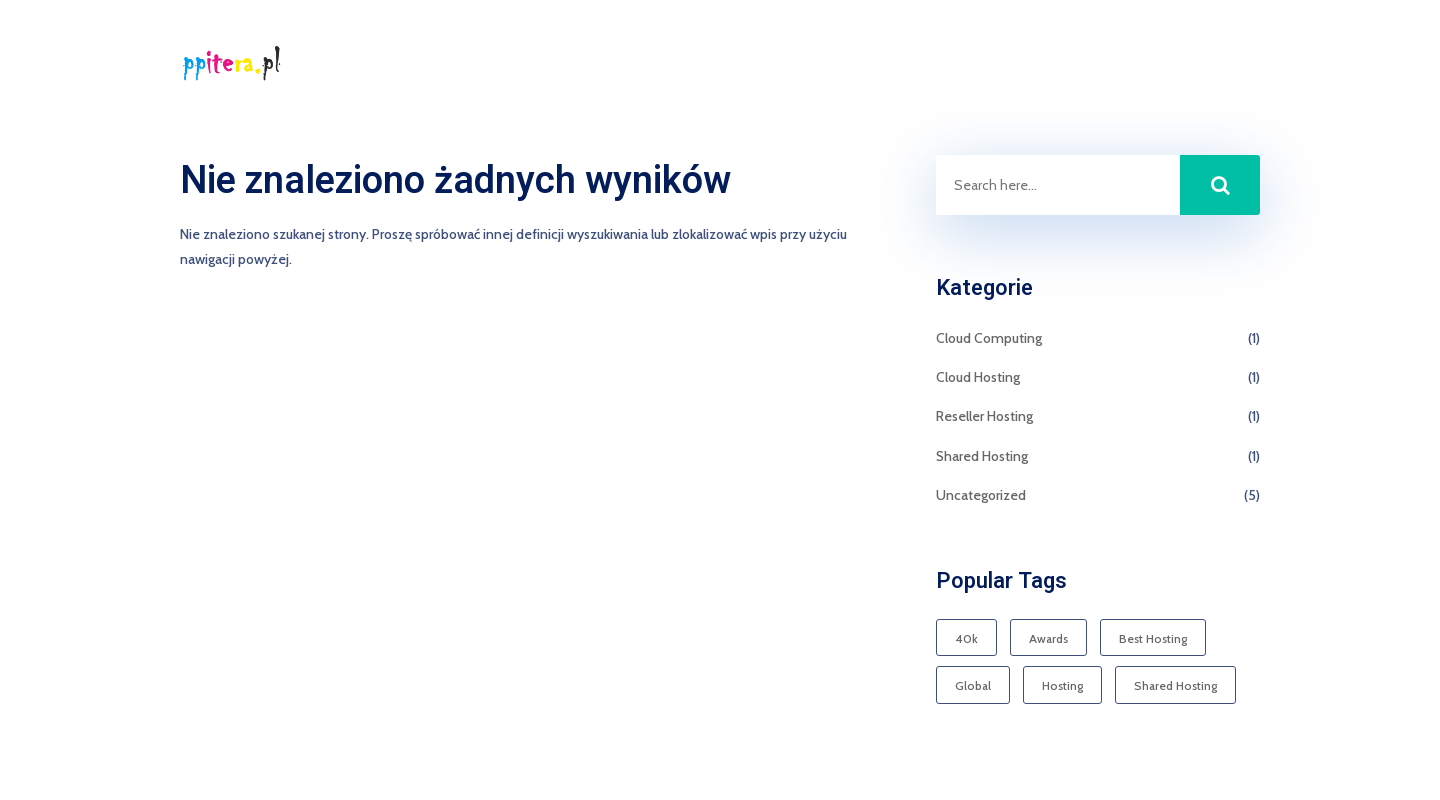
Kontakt (1235, 65)
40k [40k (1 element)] (966, 638)
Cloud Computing (989, 338)
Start (1159, 65)
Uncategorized (981, 495)
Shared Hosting (982, 456)
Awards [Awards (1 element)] (1048, 638)
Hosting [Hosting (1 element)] (1062, 685)
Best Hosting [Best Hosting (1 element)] (1153, 638)
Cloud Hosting (978, 377)
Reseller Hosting (984, 416)
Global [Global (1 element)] (973, 685)
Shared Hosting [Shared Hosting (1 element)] (1175, 685)
